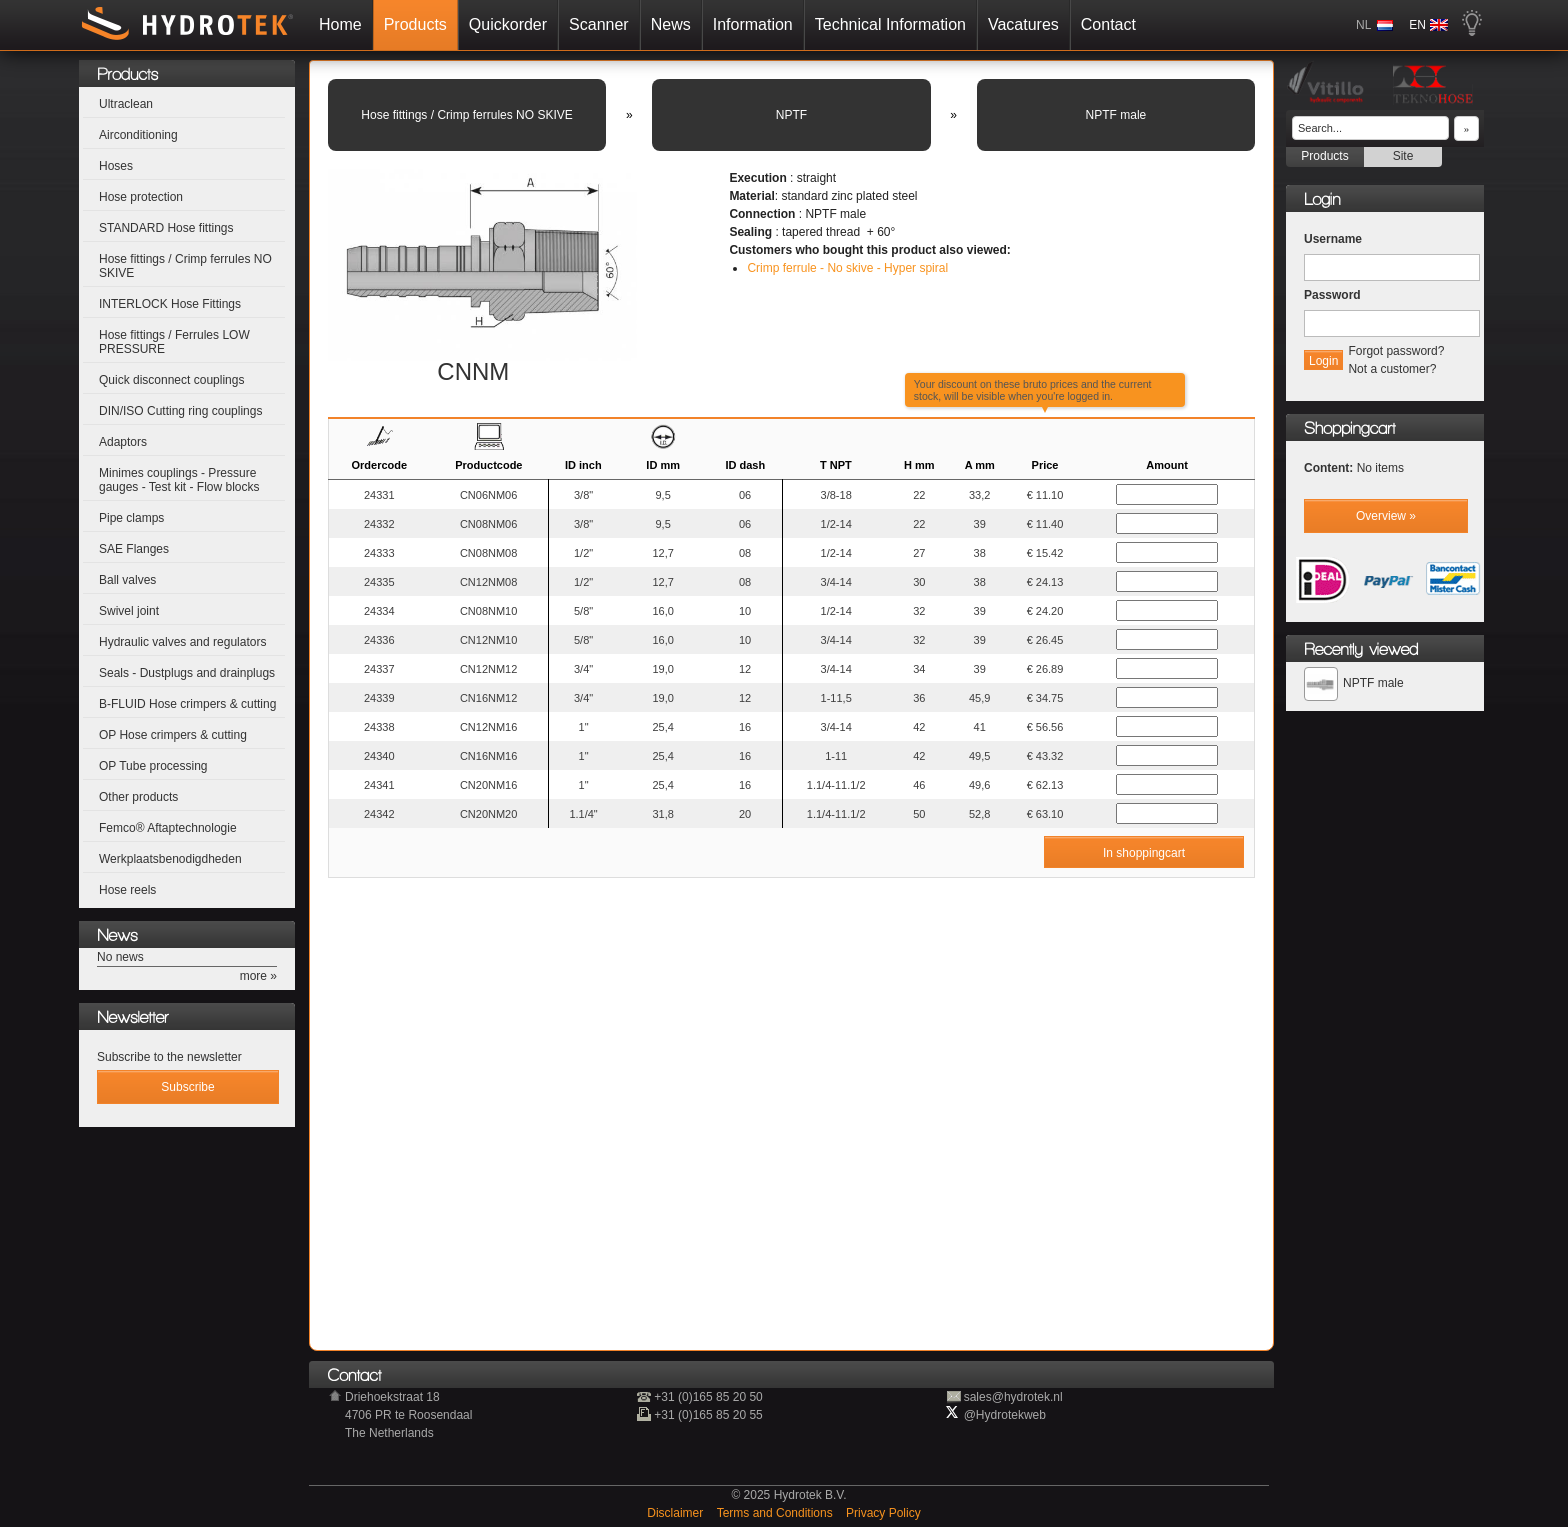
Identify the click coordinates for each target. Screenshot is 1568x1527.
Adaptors (123, 442)
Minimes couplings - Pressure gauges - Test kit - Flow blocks (179, 480)
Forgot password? (1396, 351)
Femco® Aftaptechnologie (168, 828)
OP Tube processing (153, 766)
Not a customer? (1392, 369)
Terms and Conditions (776, 1513)
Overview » (1386, 516)
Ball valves (127, 580)
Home (340, 24)
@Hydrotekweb (1005, 1415)
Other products (138, 797)
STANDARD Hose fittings (166, 228)
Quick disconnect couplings (171, 380)
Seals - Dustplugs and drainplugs (187, 673)
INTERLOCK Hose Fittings (170, 304)
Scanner (599, 24)
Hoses (116, 166)
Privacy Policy (883, 1513)
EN (1417, 25)
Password (1332, 295)
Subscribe (187, 1087)
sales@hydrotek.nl (1013, 1397)
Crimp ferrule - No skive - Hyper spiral (847, 268)
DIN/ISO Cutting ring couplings (180, 411)
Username (1333, 239)
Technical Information (890, 24)
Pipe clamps (131, 518)
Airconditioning (138, 135)
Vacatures (1023, 24)
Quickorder (508, 24)
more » (258, 976)
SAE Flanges (134, 549)
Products (415, 24)
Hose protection (141, 197)
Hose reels (127, 890)
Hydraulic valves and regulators (182, 642)
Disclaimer (676, 1513)
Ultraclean (126, 104)
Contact (1108, 24)
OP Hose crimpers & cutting (173, 735)
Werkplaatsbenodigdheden (170, 859)
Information (753, 24)
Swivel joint (129, 611)
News (671, 24)
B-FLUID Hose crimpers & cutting (187, 704)
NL (1363, 25)
